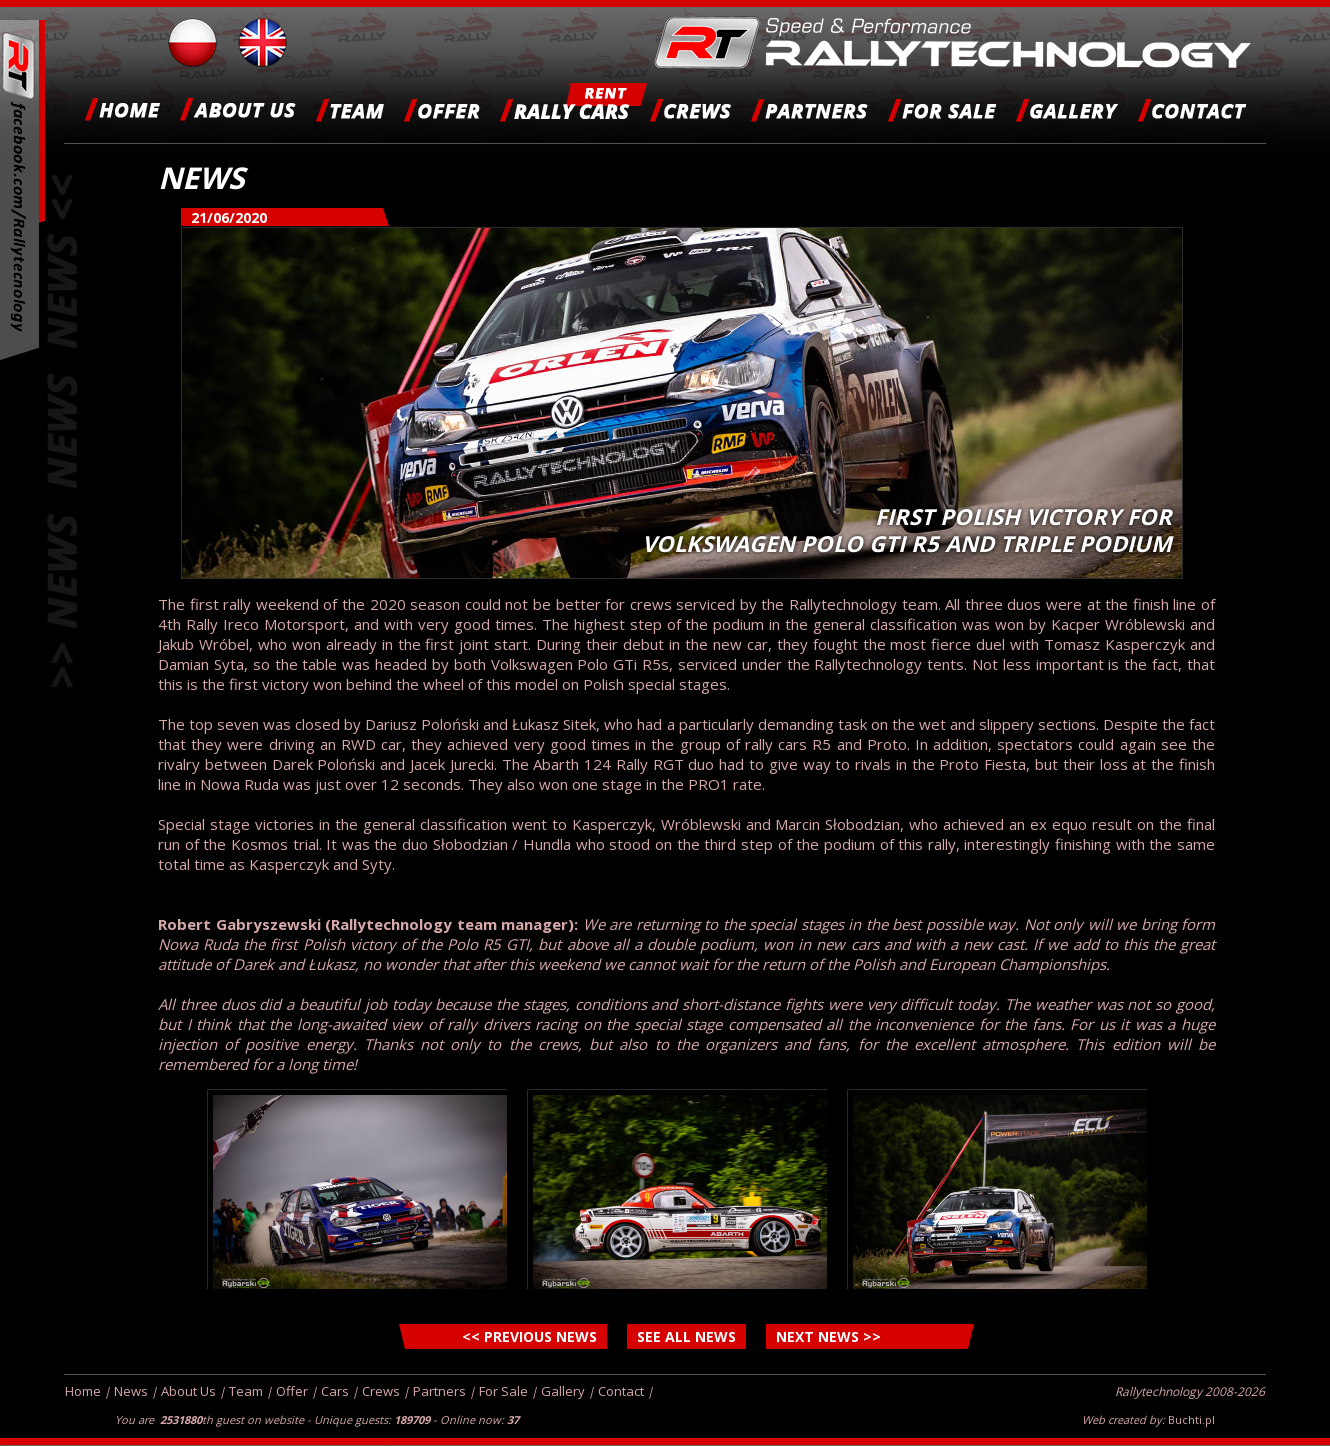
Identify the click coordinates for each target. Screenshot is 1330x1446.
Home (83, 1391)
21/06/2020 (229, 217)
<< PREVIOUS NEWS (529, 1336)
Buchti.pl (1191, 1419)
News (131, 1391)
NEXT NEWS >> (828, 1336)
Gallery (563, 1391)
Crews (381, 1391)
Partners (439, 1391)
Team (246, 1391)
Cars (335, 1391)
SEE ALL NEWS (686, 1336)
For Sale (503, 1391)
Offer (292, 1391)
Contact (621, 1391)
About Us (188, 1391)
